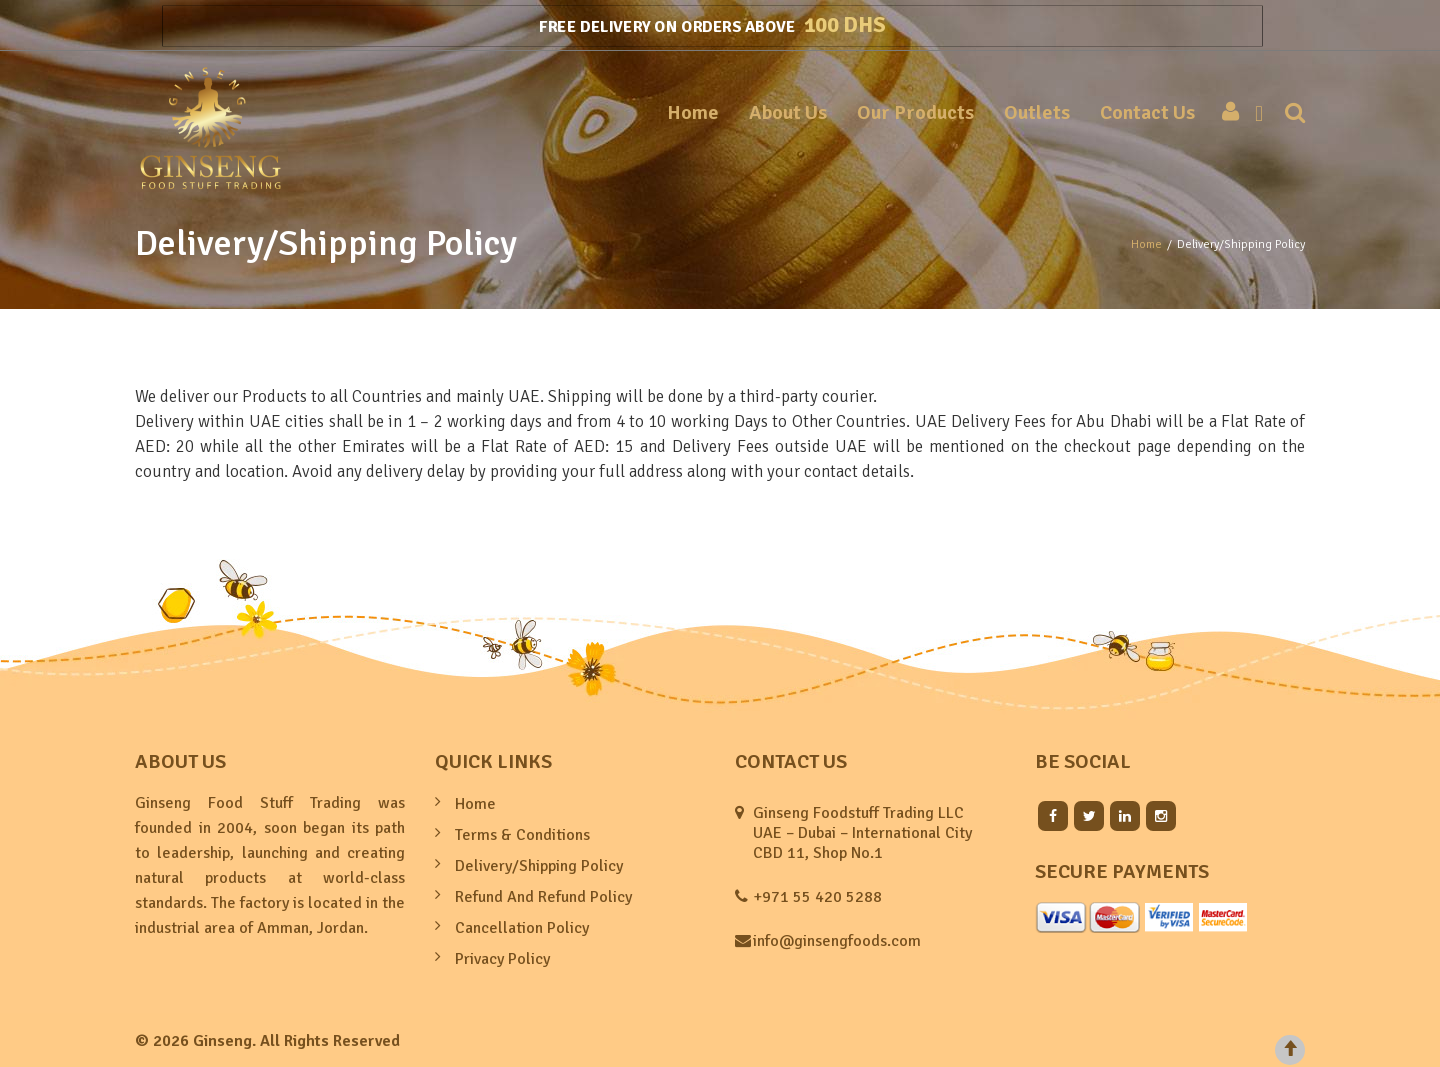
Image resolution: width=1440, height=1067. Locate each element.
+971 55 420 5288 (817, 897)
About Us (788, 112)
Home (693, 112)
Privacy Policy (502, 959)
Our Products (915, 112)
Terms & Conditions (522, 835)
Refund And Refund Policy (543, 897)
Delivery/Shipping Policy (539, 866)
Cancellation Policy (522, 928)
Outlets (1037, 112)
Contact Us (1147, 112)
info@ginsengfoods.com (837, 941)
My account (1225, 113)
